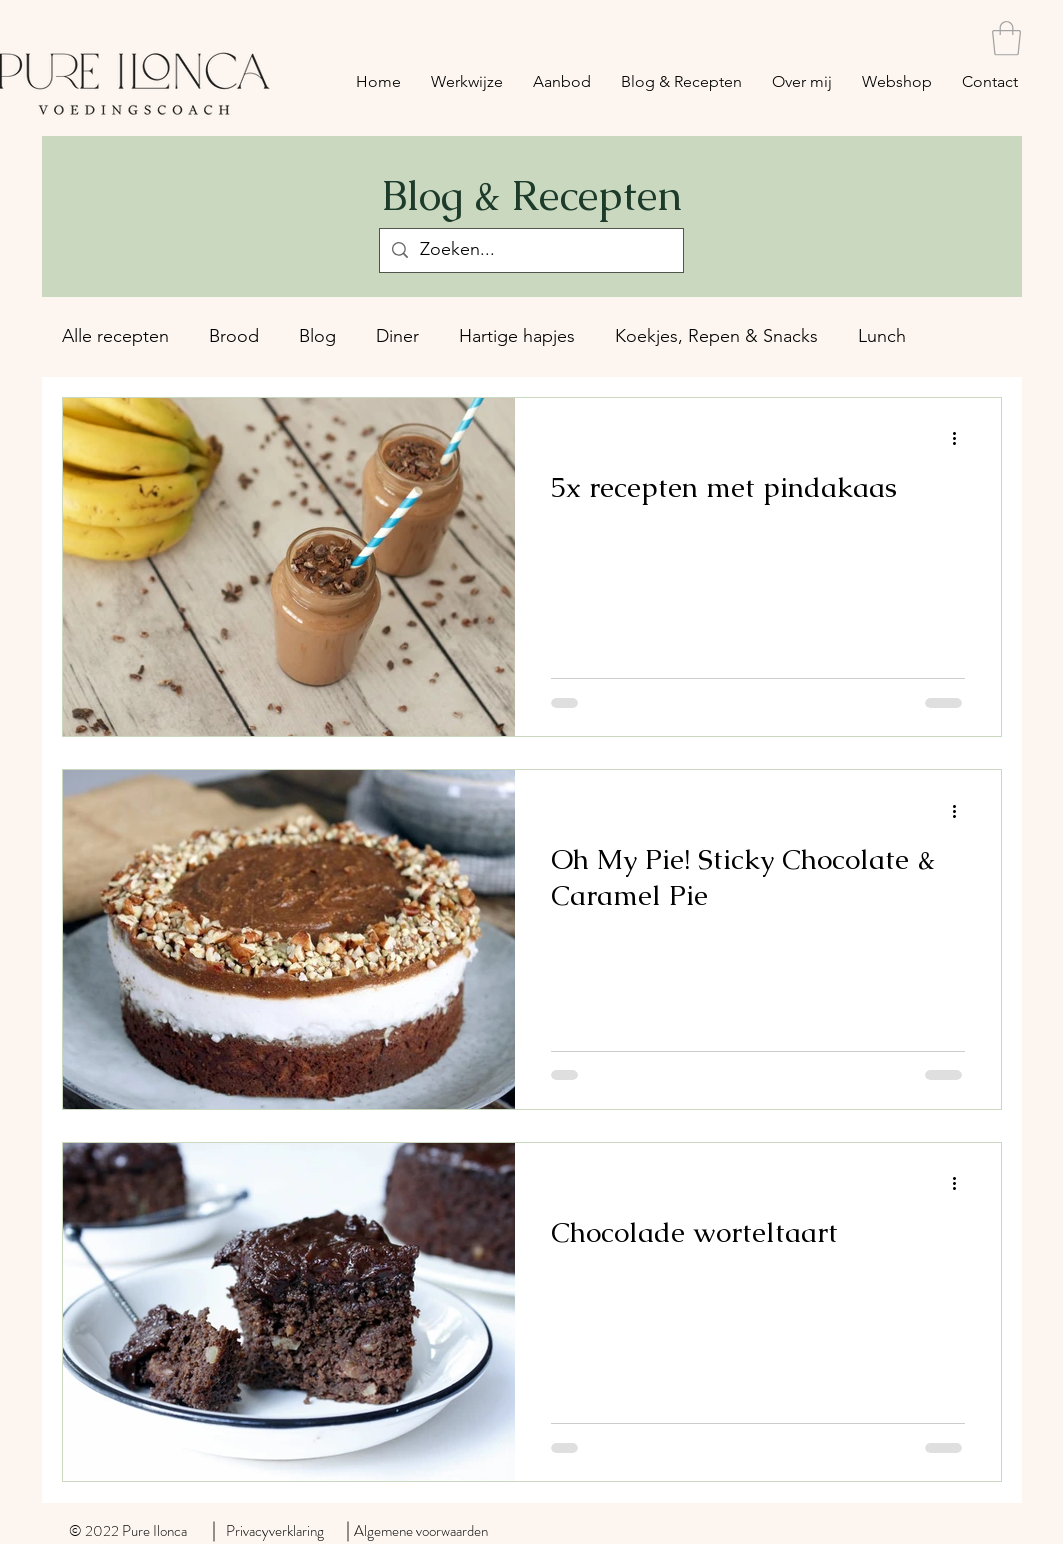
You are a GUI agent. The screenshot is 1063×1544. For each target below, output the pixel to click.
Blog (317, 336)
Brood (234, 336)
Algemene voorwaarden (421, 1531)
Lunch (882, 336)
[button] (1006, 38)
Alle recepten (115, 336)
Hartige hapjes (517, 336)
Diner (397, 336)
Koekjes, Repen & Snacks (716, 336)
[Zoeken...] (530, 250)
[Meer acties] (962, 439)
